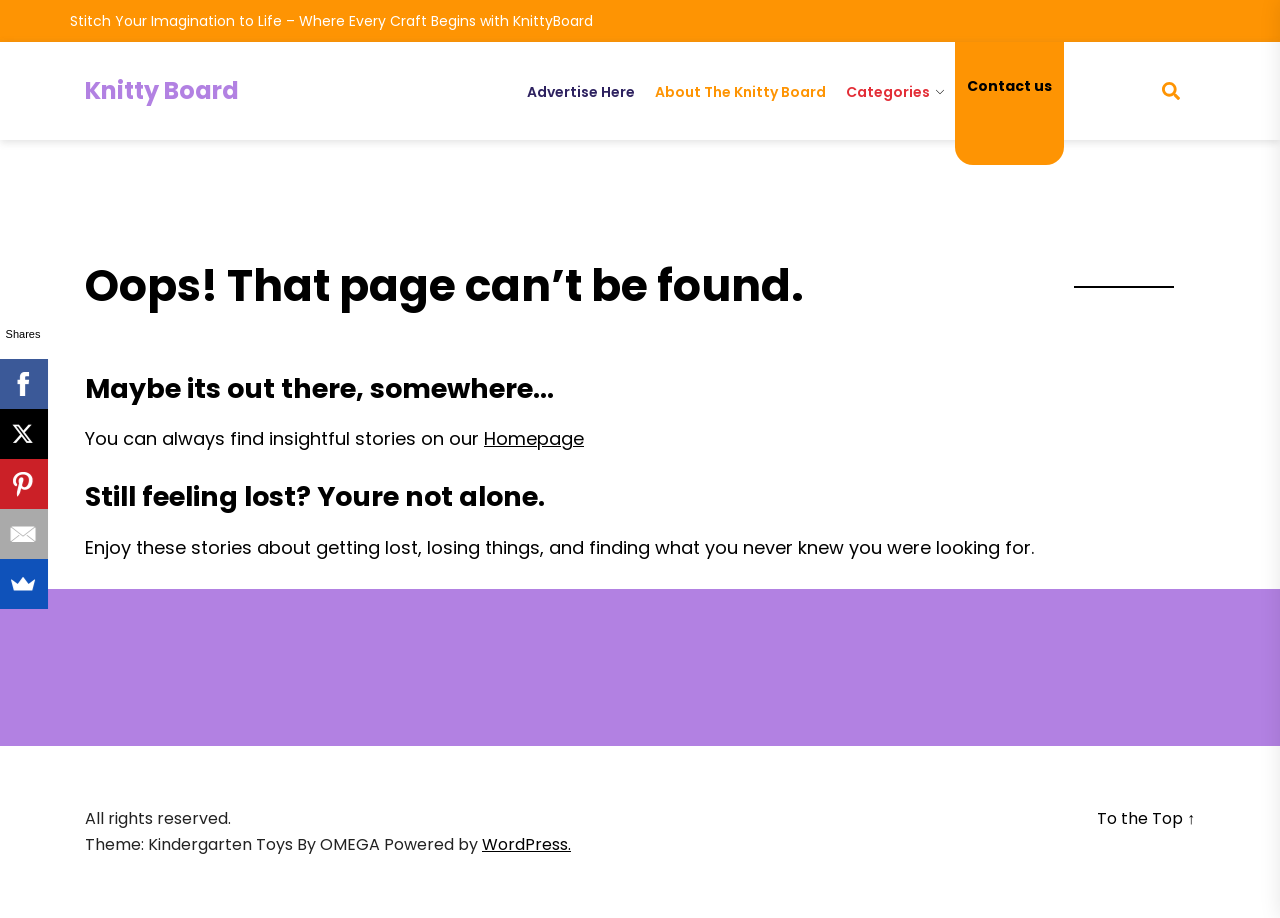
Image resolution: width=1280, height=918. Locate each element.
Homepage (534, 438)
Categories (888, 92)
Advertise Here (581, 92)
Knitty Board (162, 90)
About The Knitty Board (740, 92)
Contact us (1009, 86)
